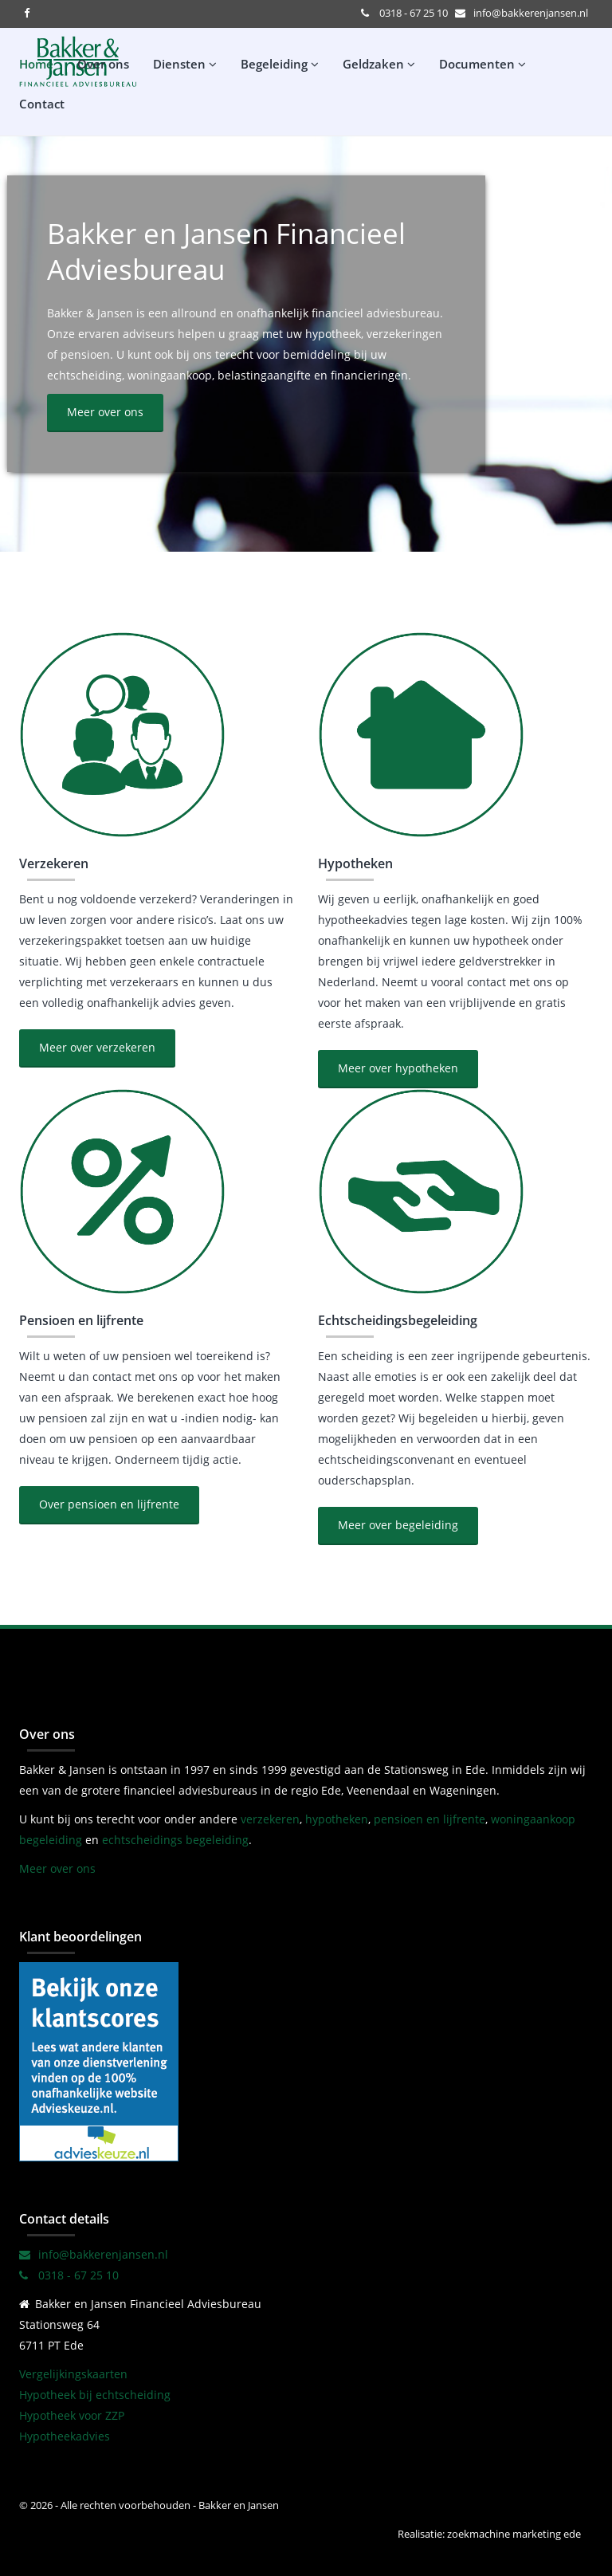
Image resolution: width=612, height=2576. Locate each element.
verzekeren (270, 1819)
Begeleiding (280, 64)
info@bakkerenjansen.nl (521, 13)
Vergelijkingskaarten (73, 2373)
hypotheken (336, 1819)
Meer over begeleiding (398, 1524)
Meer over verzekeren (97, 1047)
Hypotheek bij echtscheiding (95, 2394)
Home (36, 64)
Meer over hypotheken (398, 1068)
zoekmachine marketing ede (513, 2534)
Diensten (185, 64)
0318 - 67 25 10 (404, 13)
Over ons (103, 64)
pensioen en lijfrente (429, 1819)
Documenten (482, 64)
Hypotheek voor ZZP (71, 2415)
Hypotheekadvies (64, 2436)
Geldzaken (379, 64)
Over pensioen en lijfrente (109, 1504)
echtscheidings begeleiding (175, 1839)
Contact (42, 104)
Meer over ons (105, 411)
